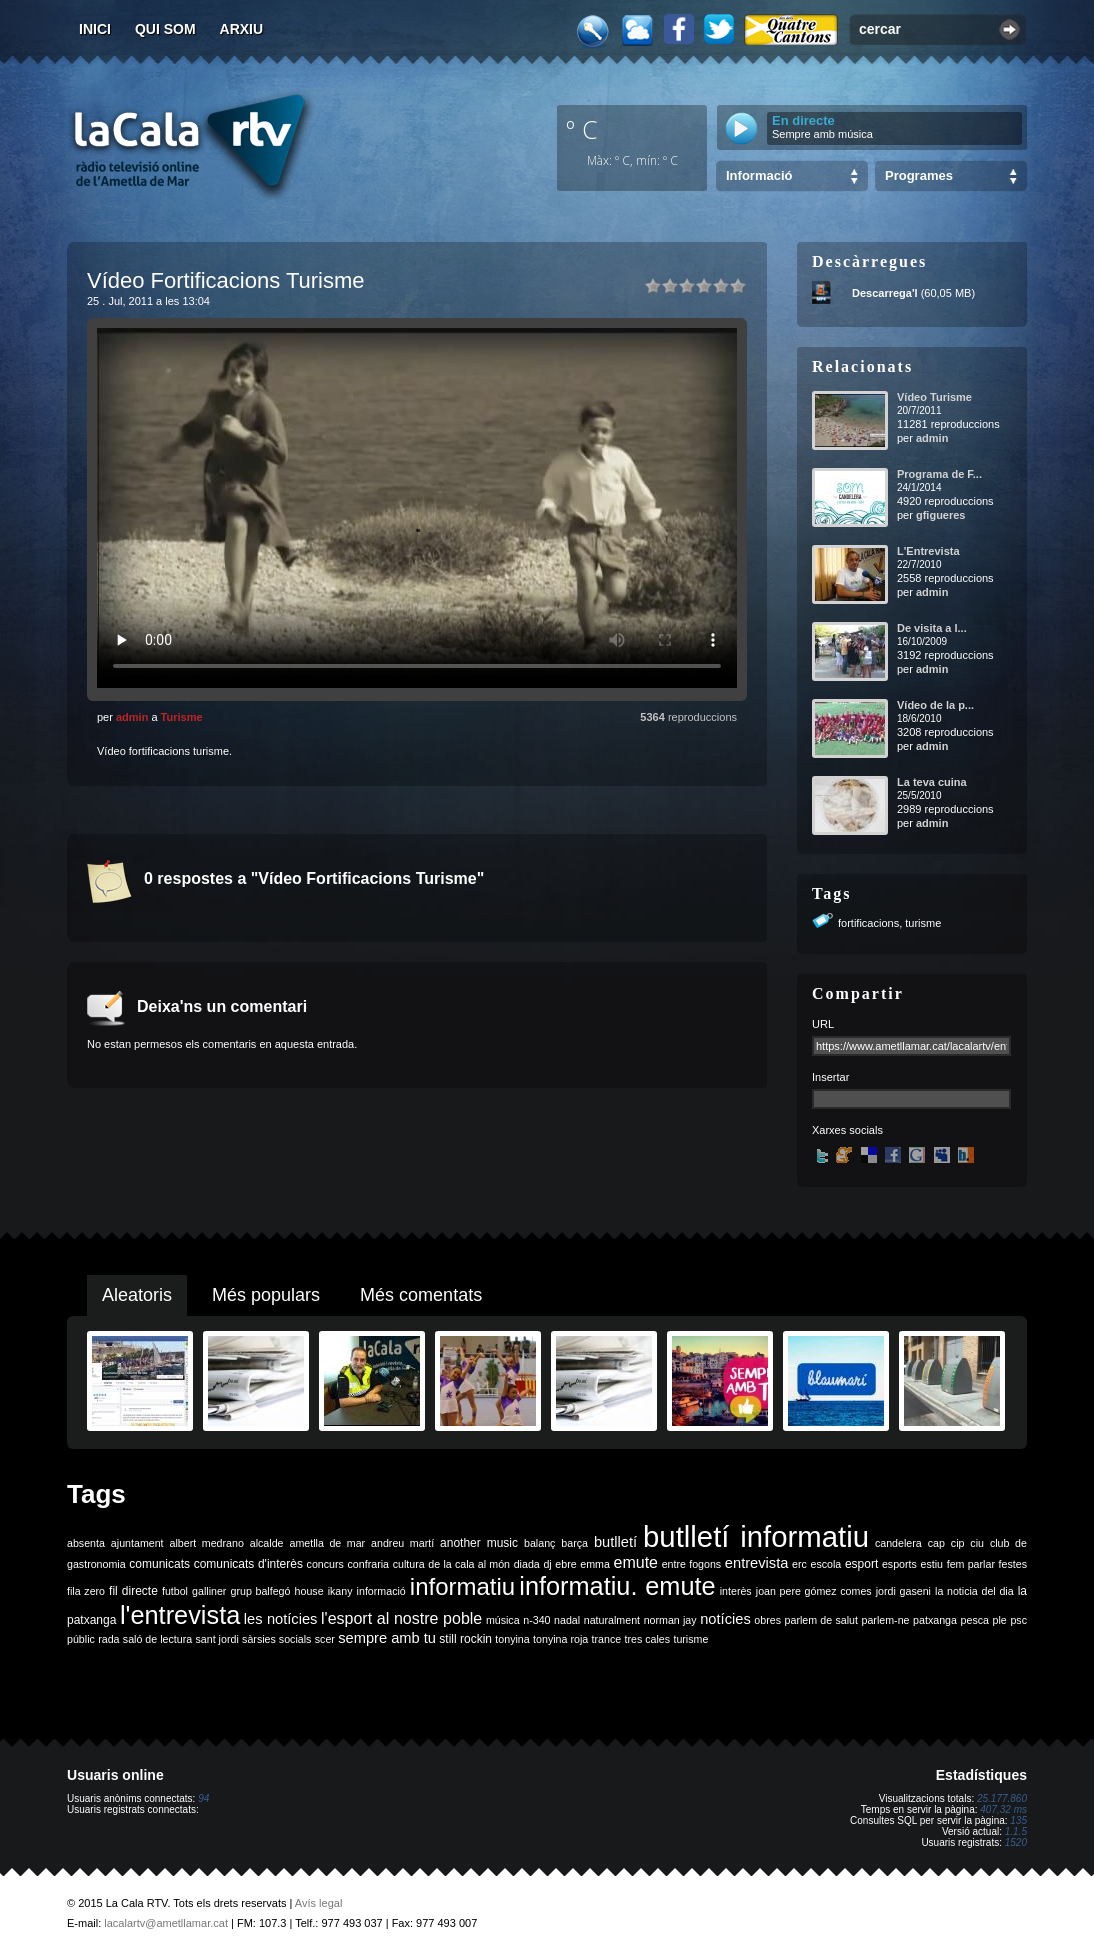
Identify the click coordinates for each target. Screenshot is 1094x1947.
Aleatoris (137, 1295)
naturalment (612, 1620)
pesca (975, 1620)
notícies (725, 1619)
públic (81, 1639)
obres (767, 1620)
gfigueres (941, 515)
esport (861, 1564)
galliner (209, 1591)
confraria (368, 1564)
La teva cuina (932, 782)
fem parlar (971, 1564)
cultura (409, 1564)
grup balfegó (260, 1591)
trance (607, 1639)
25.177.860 (1002, 1798)
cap (936, 1543)
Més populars (266, 1295)
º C (582, 129)
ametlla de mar (327, 1543)
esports (899, 1564)
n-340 (536, 1620)
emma (595, 1564)
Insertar (830, 1077)
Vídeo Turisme (934, 397)
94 (203, 1798)
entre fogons (692, 1564)
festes (1013, 1564)
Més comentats (421, 1295)
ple (1000, 1620)
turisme (923, 923)
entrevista (757, 1563)
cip (958, 1543)
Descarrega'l (885, 293)
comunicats (159, 1564)
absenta (86, 1543)
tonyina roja (560, 1639)
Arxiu (242, 29)
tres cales (647, 1639)
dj (547, 1564)
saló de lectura (157, 1639)
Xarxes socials (847, 1130)
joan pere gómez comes (814, 1591)
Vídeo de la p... (935, 705)
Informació (759, 175)
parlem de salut (821, 1620)
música (503, 1620)
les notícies (281, 1619)
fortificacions (868, 923)
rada (108, 1639)
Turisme (182, 717)
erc (799, 1564)
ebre (565, 1564)
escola (825, 1564)
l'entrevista (180, 1615)
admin (132, 717)
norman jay (670, 1620)
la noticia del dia (974, 1591)
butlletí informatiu (756, 1536)
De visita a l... (932, 628)
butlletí (615, 1542)
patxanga (935, 1620)
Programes (919, 175)
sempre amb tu (387, 1638)
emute (636, 1562)
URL (823, 1024)
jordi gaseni (903, 1591)
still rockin (465, 1639)
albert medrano (207, 1543)
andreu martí (402, 1543)
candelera (898, 1543)
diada (527, 1564)
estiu (932, 1564)
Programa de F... (939, 474)
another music (479, 1543)
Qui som (165, 29)
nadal (567, 1620)
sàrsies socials (276, 1639)
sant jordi (217, 1639)
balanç (539, 1543)
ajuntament (137, 1543)
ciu (977, 1543)
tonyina (512, 1639)
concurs (325, 1564)
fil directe (133, 1591)
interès (736, 1591)
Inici (95, 29)
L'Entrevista (928, 551)
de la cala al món (469, 1564)
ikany (340, 1591)
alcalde (267, 1543)
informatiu (462, 1586)
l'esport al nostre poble (401, 1618)
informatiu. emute (617, 1586)
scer (325, 1639)
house (309, 1591)
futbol (175, 1591)
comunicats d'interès (248, 1564)
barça (574, 1543)
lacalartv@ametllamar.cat (166, 1923)
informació (381, 1591)
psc (1018, 1620)
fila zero (86, 1591)
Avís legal (319, 1903)
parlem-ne (886, 1620)
